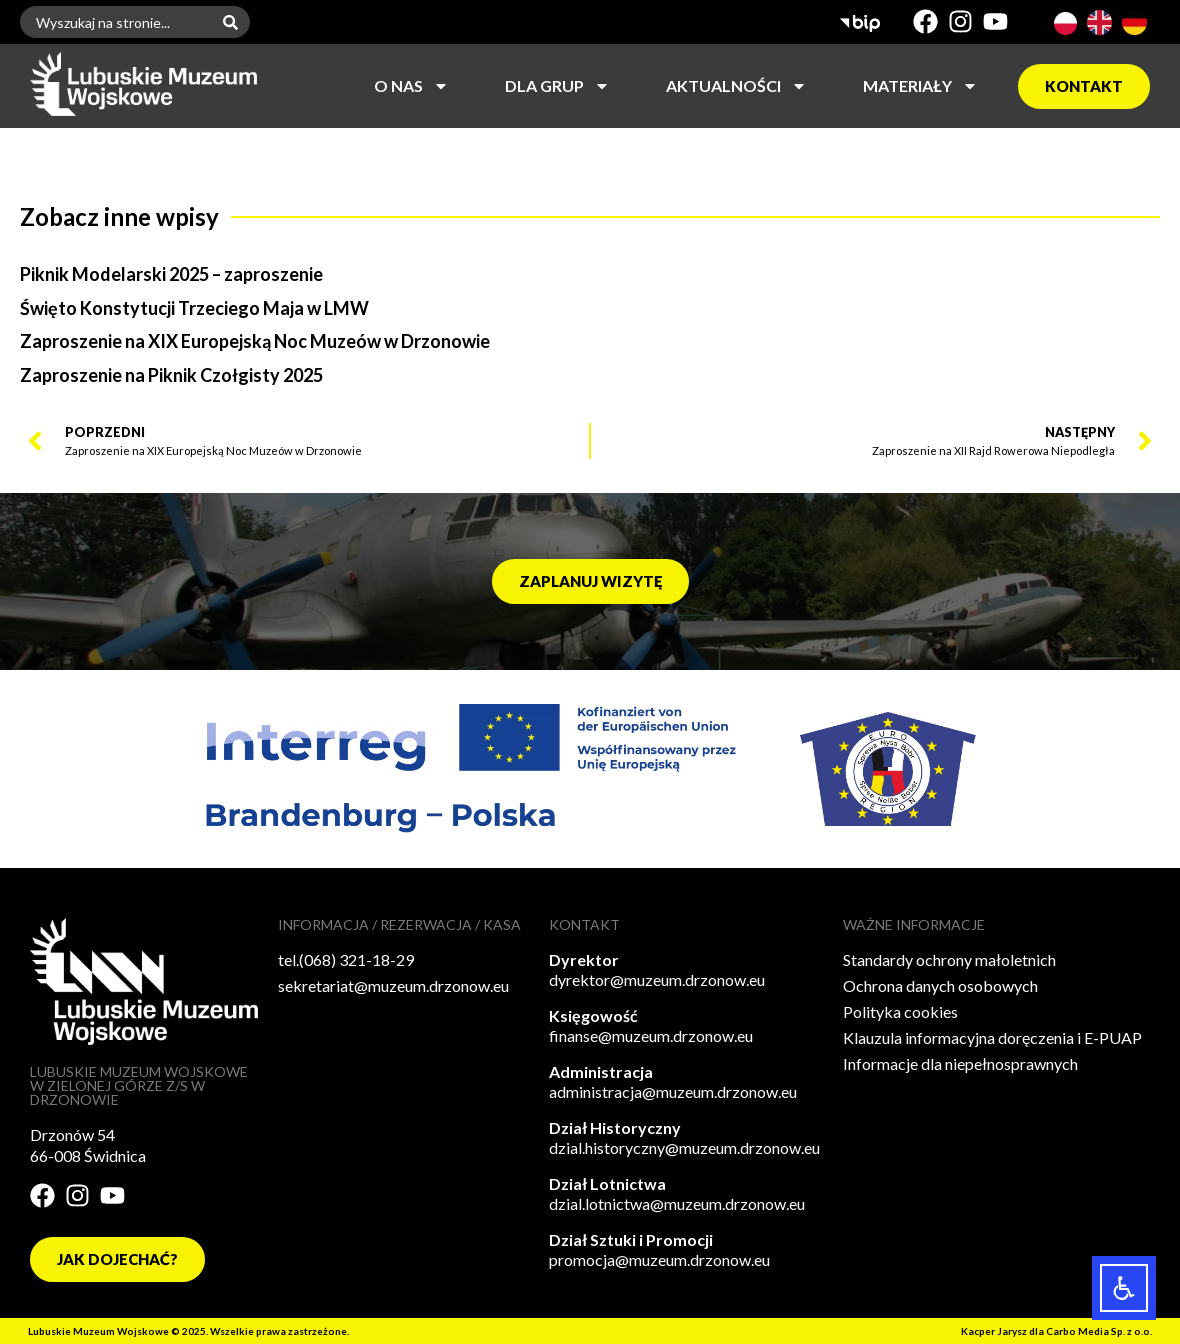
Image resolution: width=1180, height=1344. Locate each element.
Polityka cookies (900, 1011)
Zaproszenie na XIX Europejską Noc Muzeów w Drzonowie (255, 341)
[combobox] (115, 22)
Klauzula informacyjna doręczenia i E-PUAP (992, 1037)
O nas (411, 86)
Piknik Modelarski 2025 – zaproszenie (171, 274)
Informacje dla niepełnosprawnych (960, 1063)
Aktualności (736, 86)
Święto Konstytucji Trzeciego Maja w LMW (194, 308)
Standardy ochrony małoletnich (949, 959)
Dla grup (557, 86)
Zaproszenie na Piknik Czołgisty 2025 (171, 375)
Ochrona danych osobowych (940, 985)
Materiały (920, 86)
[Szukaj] (234, 22)
